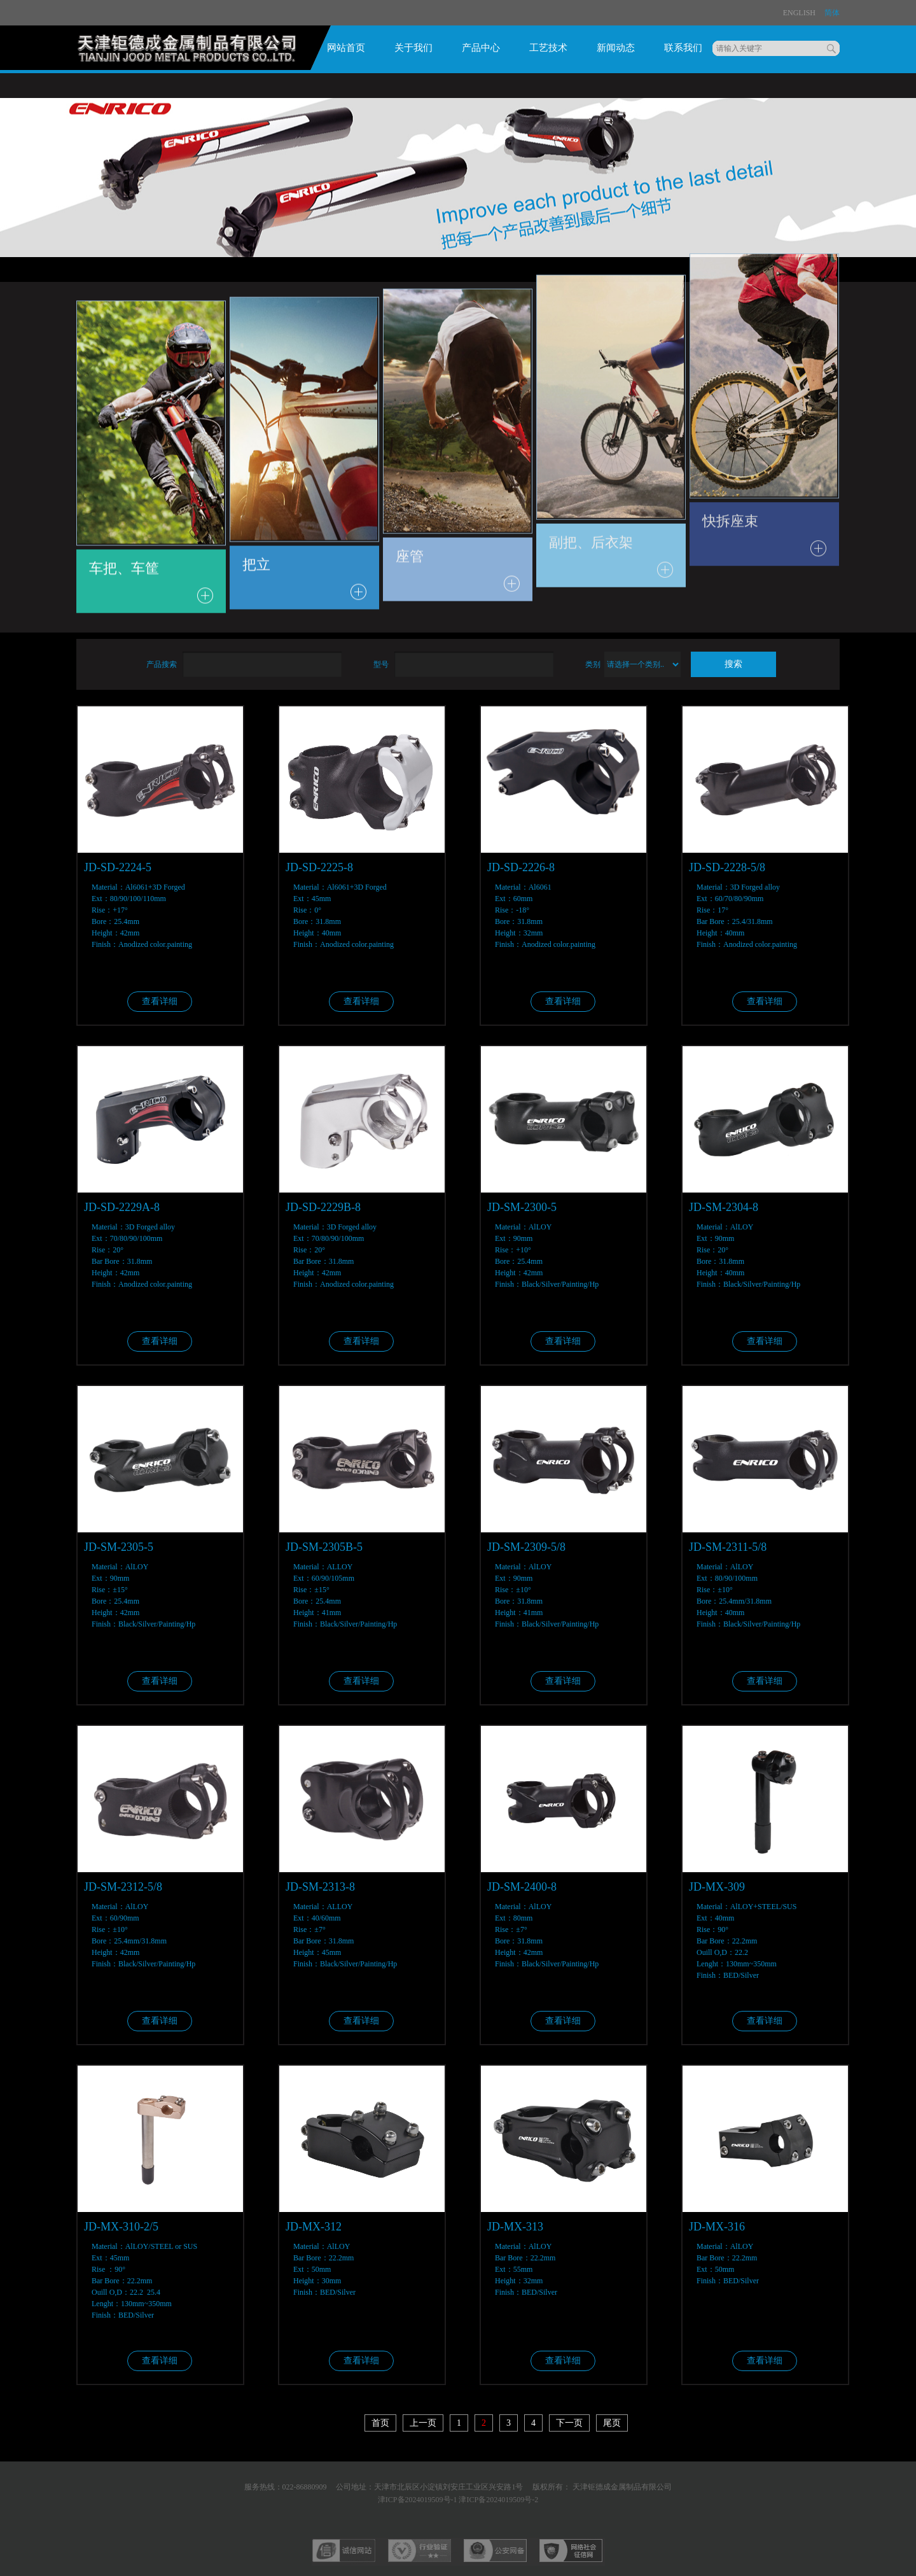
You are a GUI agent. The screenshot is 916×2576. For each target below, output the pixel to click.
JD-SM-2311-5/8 (728, 1547)
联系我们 (683, 48)
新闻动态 (616, 48)
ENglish (799, 12)
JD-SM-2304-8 (723, 1207)
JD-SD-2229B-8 (323, 1207)
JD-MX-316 (717, 2226)
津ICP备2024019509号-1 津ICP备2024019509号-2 (458, 2499)
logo (191, 52)
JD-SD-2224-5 (117, 867)
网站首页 (346, 48)
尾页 (612, 2423)
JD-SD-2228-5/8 (727, 867)
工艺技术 (548, 48)
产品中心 (481, 48)
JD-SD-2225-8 (319, 867)
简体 (832, 12)
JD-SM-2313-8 (320, 1886)
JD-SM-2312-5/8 (123, 1886)
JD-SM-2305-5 (118, 1547)
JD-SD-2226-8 (521, 867)
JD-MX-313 (515, 2226)
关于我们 (413, 48)
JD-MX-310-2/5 (121, 2226)
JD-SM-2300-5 (522, 1207)
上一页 (423, 2423)
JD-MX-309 (717, 1886)
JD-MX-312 (314, 2226)
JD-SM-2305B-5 (324, 1547)
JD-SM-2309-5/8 (526, 1547)
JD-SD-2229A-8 (122, 1207)
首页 (380, 2423)
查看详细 (159, 1001)
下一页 (569, 2423)
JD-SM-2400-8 (522, 1886)
